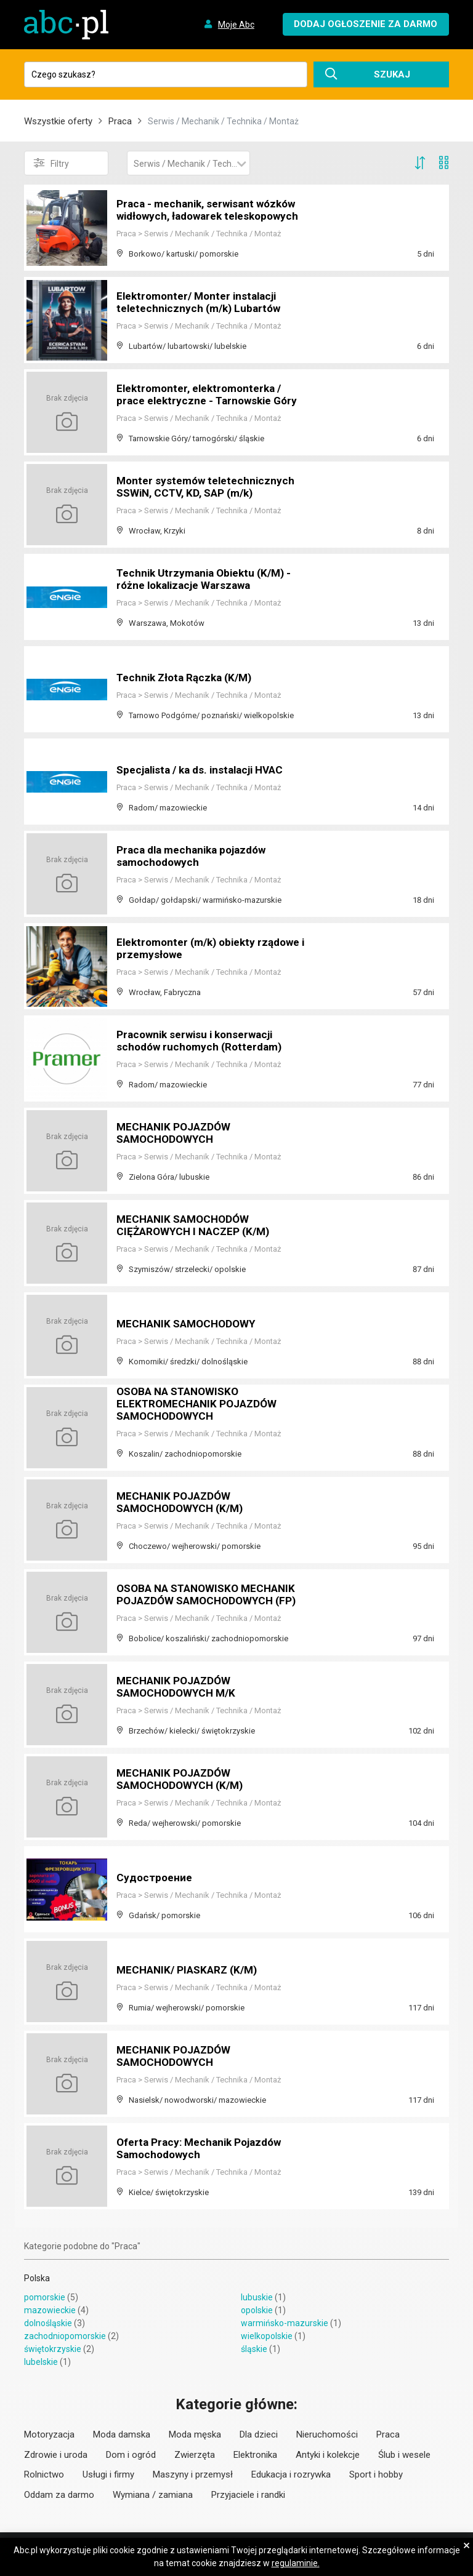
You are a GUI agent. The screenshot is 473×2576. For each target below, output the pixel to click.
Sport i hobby (376, 2474)
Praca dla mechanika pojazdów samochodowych (195, 857)
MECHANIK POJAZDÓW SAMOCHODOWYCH (176, 1134)
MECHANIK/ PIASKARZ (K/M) (190, 1970)
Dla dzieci (259, 2434)
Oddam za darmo (59, 2494)
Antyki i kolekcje (328, 2454)
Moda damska (121, 2434)
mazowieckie (50, 2310)
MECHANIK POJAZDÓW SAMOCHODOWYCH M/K (179, 1688)
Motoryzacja (49, 2434)
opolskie (257, 2310)
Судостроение (154, 1877)
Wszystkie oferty (58, 121)
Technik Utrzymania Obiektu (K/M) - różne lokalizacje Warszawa (208, 580)
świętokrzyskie (52, 2349)
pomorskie (44, 2297)
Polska (37, 2278)
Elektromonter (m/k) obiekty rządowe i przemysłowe (189, 949)
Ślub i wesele (404, 2454)
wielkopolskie (267, 2336)
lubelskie (41, 2362)
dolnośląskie (48, 2323)
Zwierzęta (194, 2454)
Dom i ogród (131, 2454)
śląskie (254, 2349)
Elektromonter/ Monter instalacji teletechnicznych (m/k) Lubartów (201, 303)
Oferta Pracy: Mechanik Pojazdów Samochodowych (202, 2149)
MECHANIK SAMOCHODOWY (189, 1324)
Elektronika (255, 2454)
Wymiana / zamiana (153, 2494)
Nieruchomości (327, 2434)
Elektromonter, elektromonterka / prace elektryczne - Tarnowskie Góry (210, 395)
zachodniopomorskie (65, 2336)
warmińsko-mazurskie (284, 2323)
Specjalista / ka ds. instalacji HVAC (205, 770)
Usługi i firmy (108, 2474)
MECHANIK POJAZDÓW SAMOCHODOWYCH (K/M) (183, 1503)
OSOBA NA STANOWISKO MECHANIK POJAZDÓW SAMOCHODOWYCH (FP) (210, 1595)
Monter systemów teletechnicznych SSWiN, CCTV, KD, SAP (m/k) (207, 488)
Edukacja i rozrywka (291, 2474)
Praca (120, 121)
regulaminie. (296, 2563)
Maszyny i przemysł (193, 2474)
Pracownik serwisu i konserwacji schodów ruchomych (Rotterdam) (202, 1042)
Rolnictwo (44, 2474)
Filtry (51, 163)
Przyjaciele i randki (248, 2494)
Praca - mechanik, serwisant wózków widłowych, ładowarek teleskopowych (210, 205)
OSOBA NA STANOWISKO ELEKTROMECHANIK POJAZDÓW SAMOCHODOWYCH (199, 1405)
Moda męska (195, 2434)
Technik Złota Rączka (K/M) (188, 677)
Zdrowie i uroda (55, 2454)
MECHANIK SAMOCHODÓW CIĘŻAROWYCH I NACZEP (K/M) (196, 1226)
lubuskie (257, 2297)
